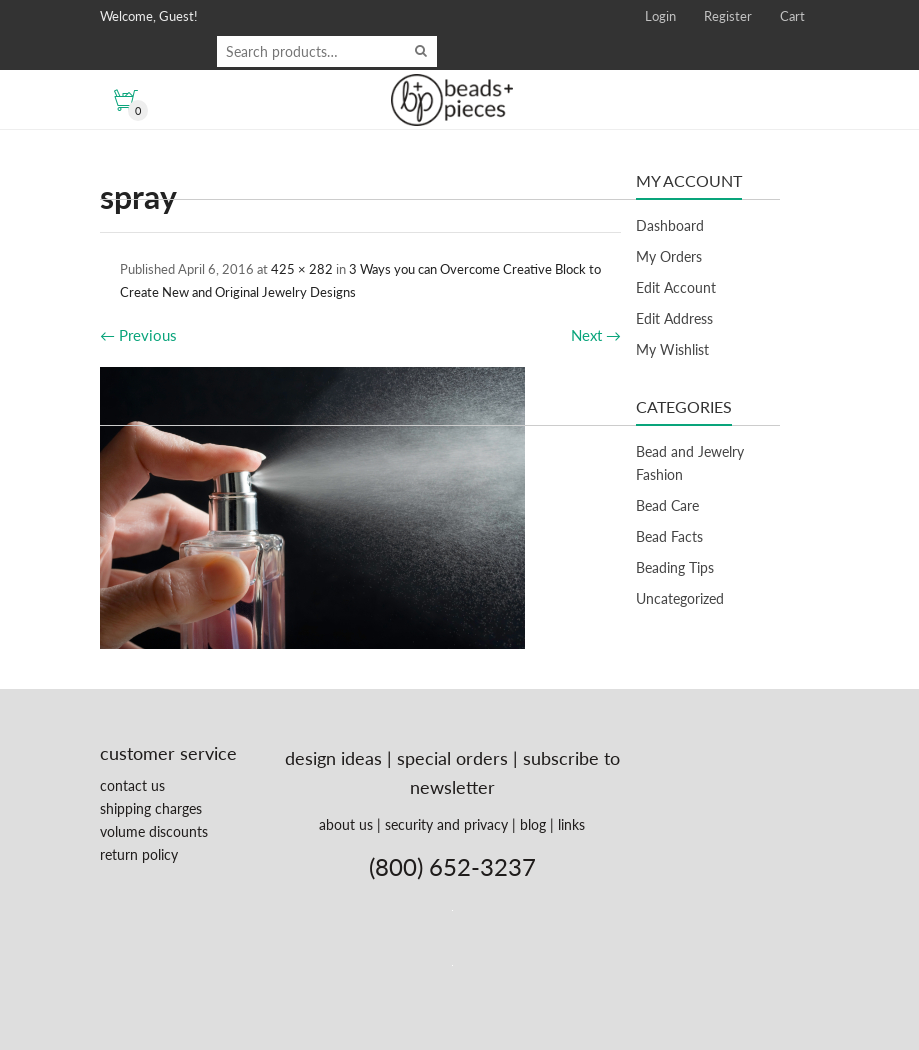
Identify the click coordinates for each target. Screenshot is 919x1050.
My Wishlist (672, 349)
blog (533, 824)
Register (728, 16)
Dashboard (670, 225)
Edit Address (674, 318)
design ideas (333, 758)
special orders (452, 758)
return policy (139, 854)
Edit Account (676, 287)
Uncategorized (680, 598)
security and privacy (446, 824)
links (571, 824)
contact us (132, 785)
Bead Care (667, 505)
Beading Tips (675, 567)
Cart (792, 16)
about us (346, 824)
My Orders (669, 256)
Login (660, 16)
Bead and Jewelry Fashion (690, 463)
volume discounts (154, 831)
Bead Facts (669, 536)
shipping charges (151, 808)
